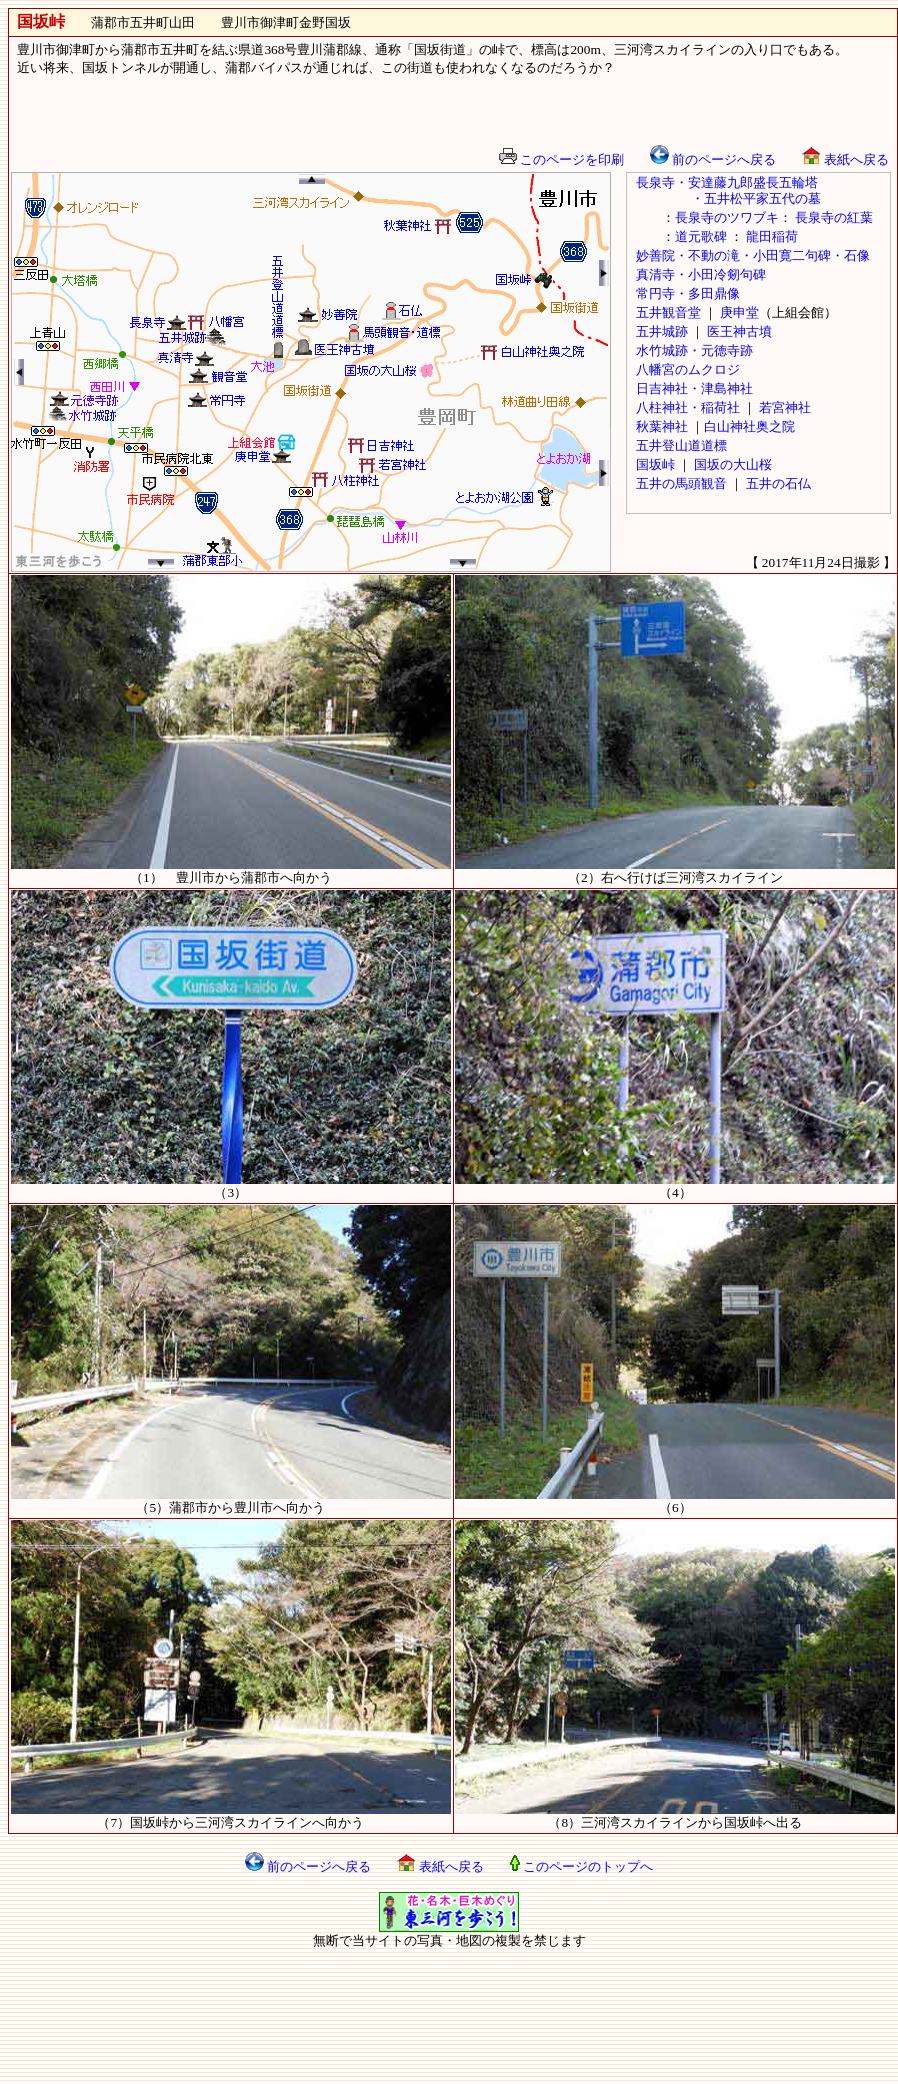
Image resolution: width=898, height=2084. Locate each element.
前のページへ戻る (713, 159)
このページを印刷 (561, 159)
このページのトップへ (581, 1866)
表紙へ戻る (845, 159)
